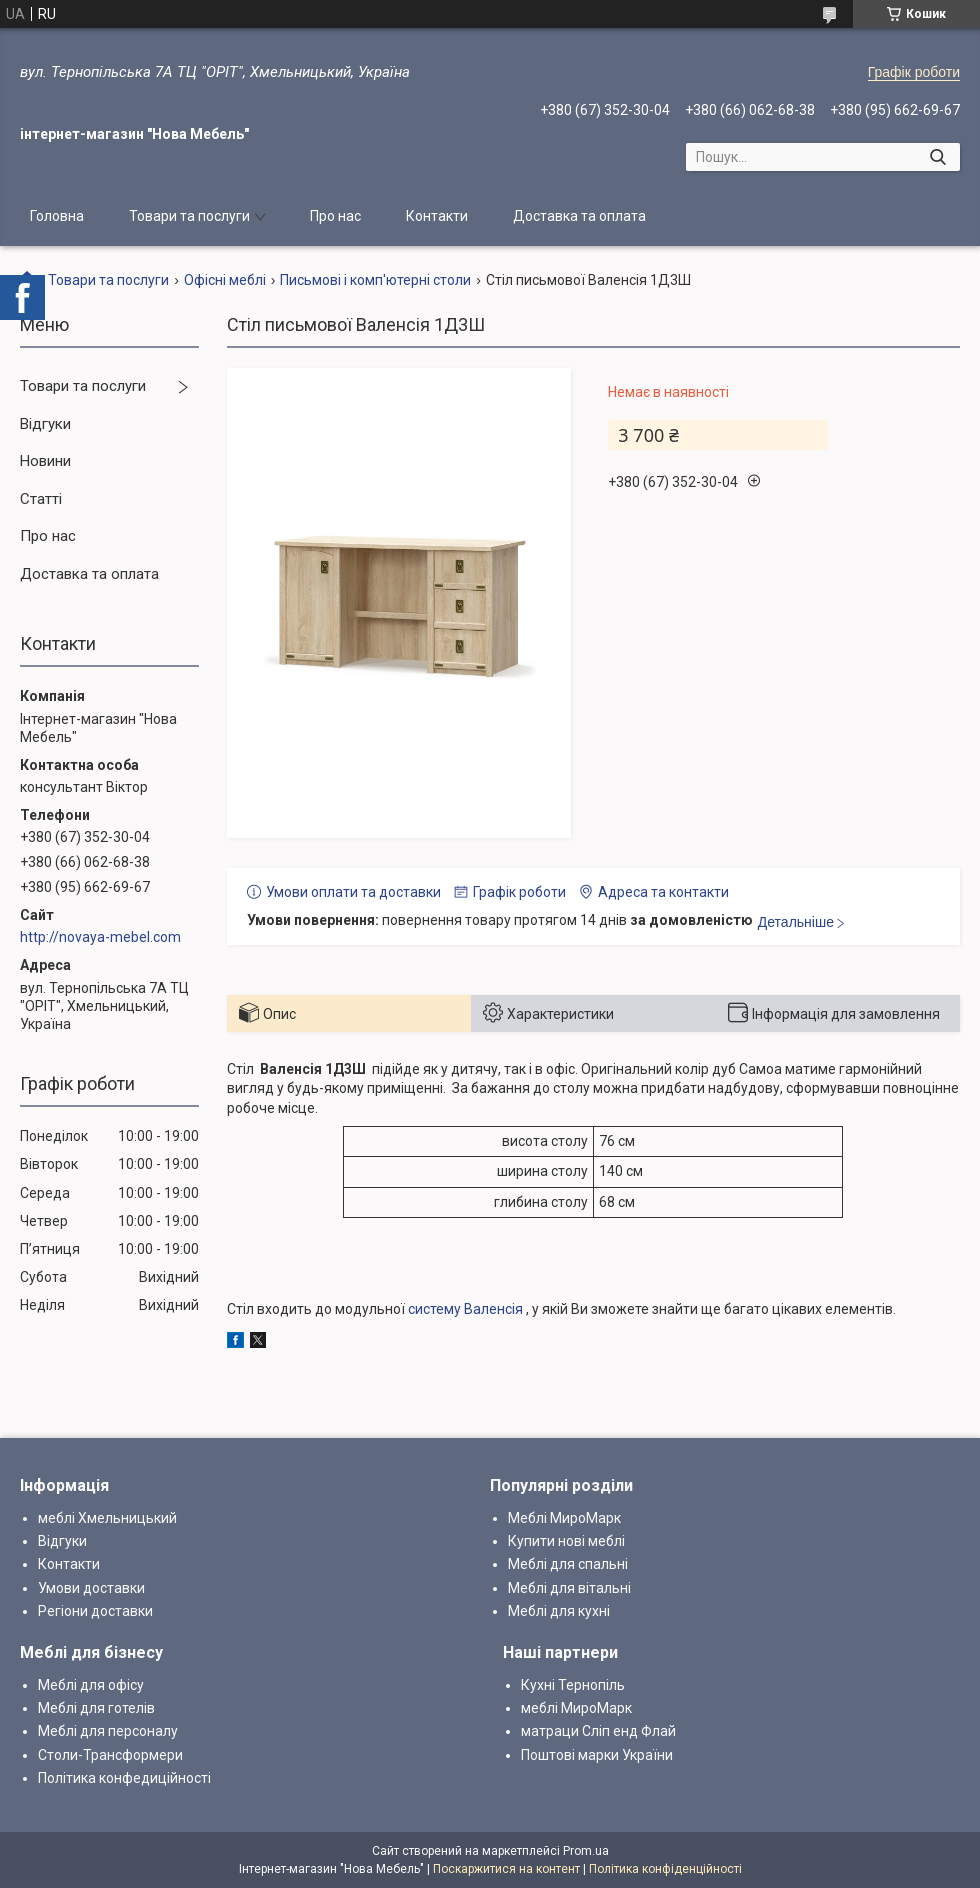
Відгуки (45, 424)
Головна (57, 216)
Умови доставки (91, 1588)
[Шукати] (937, 157)
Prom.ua (586, 1851)
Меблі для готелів (96, 1708)
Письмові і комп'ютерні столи (375, 280)
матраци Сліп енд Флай (598, 1731)
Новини (45, 461)
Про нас (335, 216)
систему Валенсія (465, 1309)
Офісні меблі (225, 280)
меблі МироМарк (576, 1708)
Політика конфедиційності (124, 1778)
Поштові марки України (597, 1755)
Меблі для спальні (568, 1564)
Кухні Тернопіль (573, 1685)
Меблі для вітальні (569, 1588)
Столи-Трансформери (110, 1755)
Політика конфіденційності (665, 1869)
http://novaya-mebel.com (100, 937)
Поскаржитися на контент (506, 1869)
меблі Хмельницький (107, 1518)
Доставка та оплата (579, 216)
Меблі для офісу (91, 1685)
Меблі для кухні (559, 1611)
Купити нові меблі (566, 1541)
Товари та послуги (189, 216)
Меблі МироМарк (564, 1518)
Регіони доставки (95, 1611)
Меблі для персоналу (108, 1731)
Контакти (437, 216)
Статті (41, 499)
